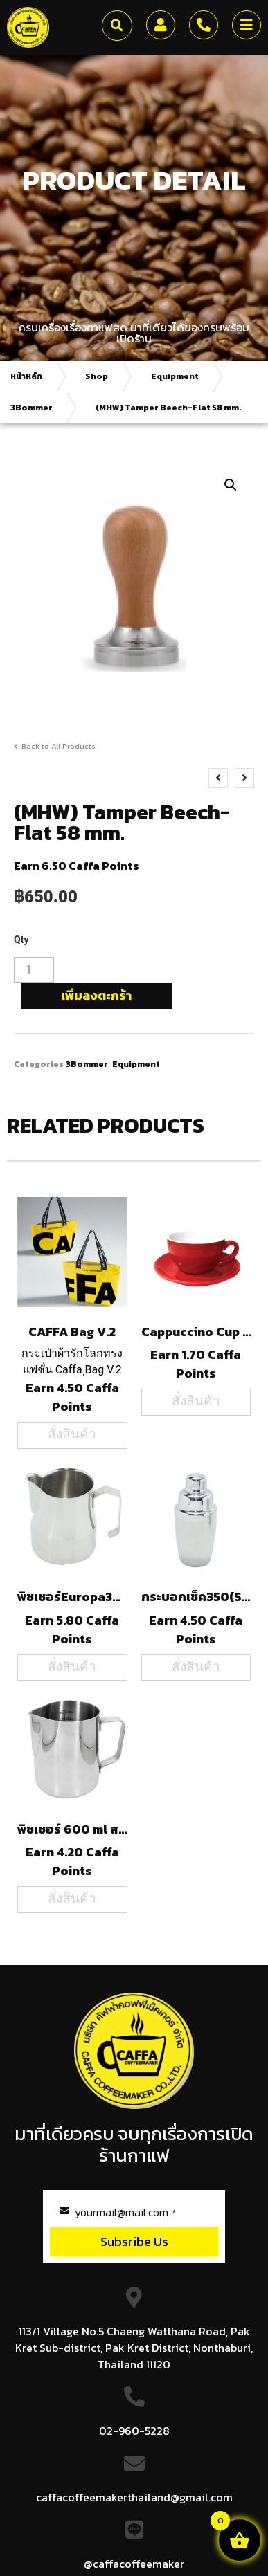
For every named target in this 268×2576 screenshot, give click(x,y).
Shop (96, 376)
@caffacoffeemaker (134, 2563)
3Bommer (31, 407)
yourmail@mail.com (126, 2212)
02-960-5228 (134, 2430)
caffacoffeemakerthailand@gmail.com (134, 2497)
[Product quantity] (34, 970)
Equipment (175, 376)
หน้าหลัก (26, 376)
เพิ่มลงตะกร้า (96, 995)
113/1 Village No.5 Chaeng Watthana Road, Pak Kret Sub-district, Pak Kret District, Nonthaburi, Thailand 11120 (134, 2348)
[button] (117, 25)
